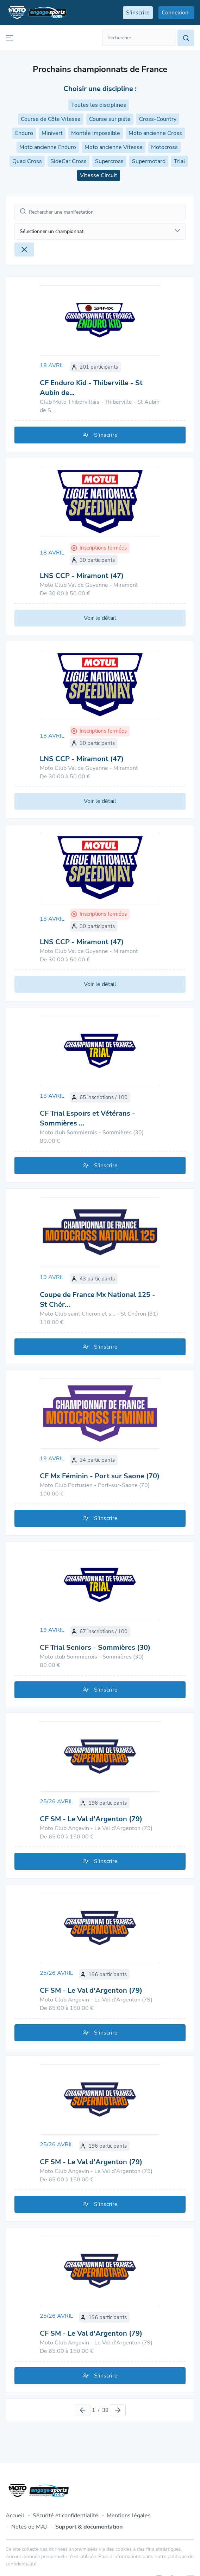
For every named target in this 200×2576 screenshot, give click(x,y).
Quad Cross (27, 161)
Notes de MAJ (29, 2527)
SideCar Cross (68, 161)
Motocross (164, 147)
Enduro (24, 133)
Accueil (15, 2515)
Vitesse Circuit (98, 175)
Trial (179, 161)
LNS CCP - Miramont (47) (82, 575)
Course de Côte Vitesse (51, 119)
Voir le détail (100, 618)
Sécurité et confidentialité (65, 2515)
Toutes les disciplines (98, 105)
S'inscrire (100, 435)
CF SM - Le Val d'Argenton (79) (91, 1819)
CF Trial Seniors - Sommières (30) (95, 1647)
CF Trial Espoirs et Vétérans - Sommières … (87, 1118)
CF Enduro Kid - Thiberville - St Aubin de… (91, 387)
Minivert (52, 133)
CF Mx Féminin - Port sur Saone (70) (100, 1476)
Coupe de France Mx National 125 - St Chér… (97, 1299)
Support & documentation (89, 2527)
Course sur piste (110, 119)
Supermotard (148, 161)
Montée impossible (95, 133)
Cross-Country (157, 119)
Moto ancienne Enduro (47, 147)
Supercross (109, 161)
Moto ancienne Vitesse (114, 147)
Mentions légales (129, 2515)
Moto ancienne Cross (155, 133)
